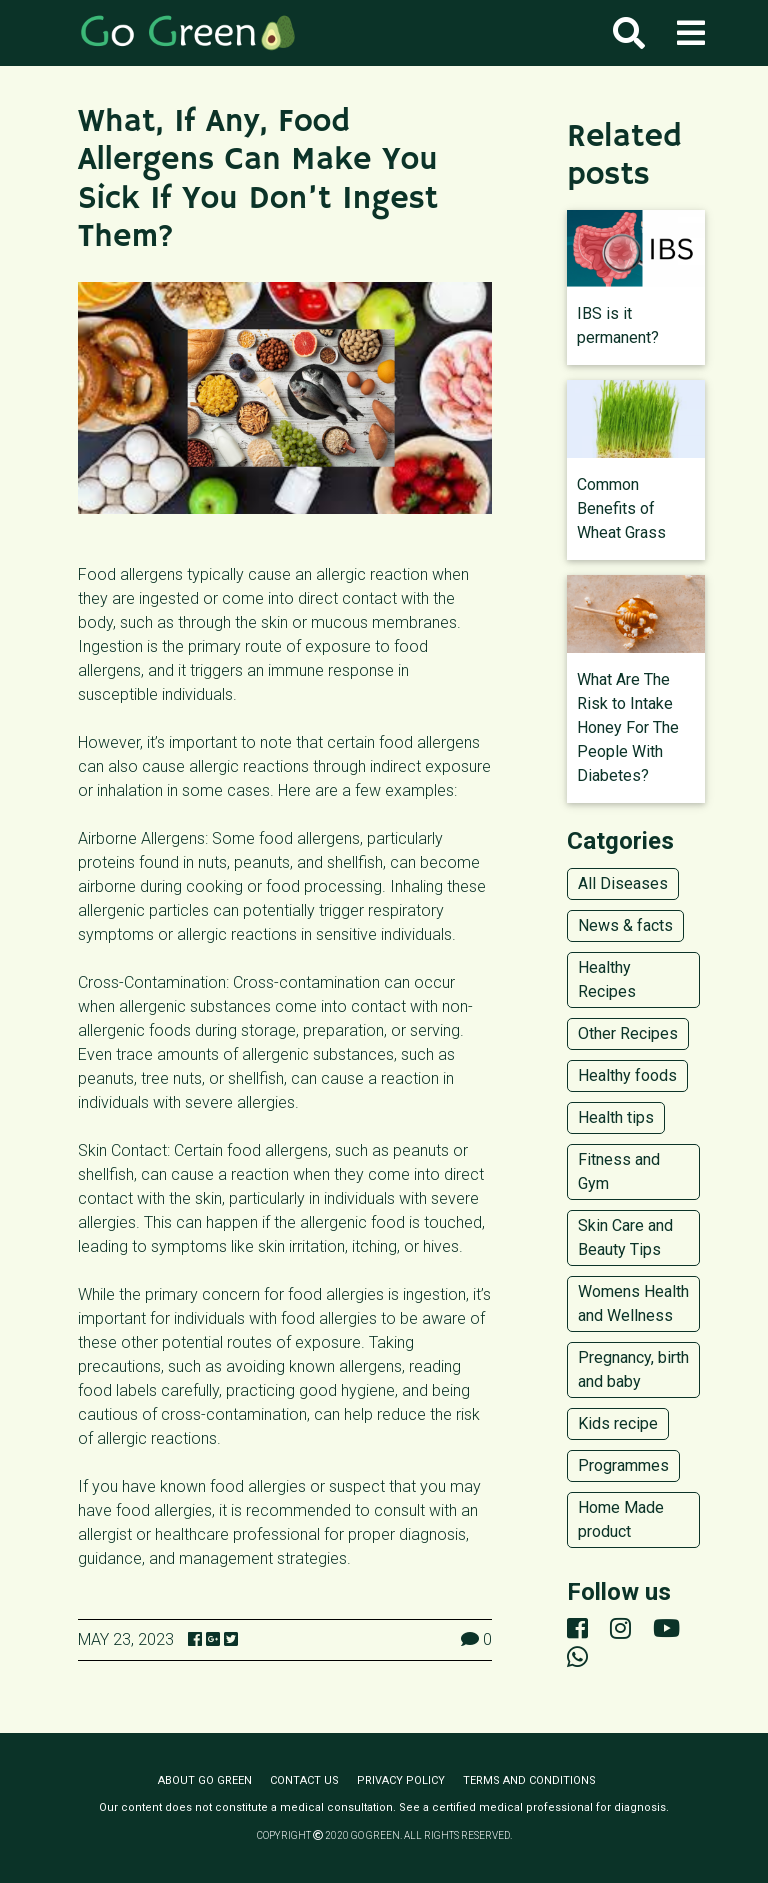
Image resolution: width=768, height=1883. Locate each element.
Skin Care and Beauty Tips (625, 1237)
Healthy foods (627, 1075)
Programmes (623, 1465)
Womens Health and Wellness (633, 1303)
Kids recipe (618, 1423)
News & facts (625, 925)
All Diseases (623, 883)
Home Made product (621, 1519)
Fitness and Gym (619, 1171)
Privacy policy (401, 1780)
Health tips (616, 1117)
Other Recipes (628, 1033)
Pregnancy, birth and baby (633, 1369)
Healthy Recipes (607, 979)
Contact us (304, 1780)
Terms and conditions (529, 1780)
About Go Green (205, 1780)
